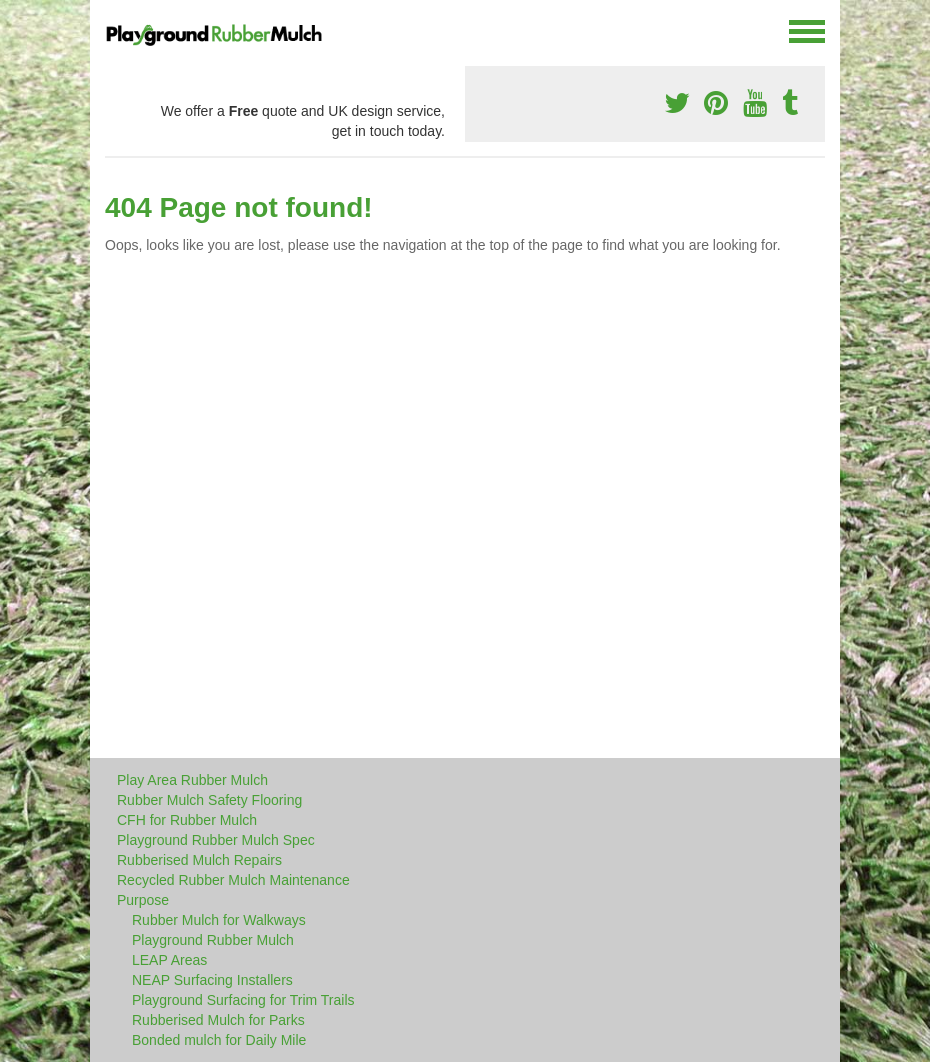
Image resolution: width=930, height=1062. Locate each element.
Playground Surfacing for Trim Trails (243, 1000)
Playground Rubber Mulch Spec (216, 840)
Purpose (143, 900)
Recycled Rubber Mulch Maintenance (233, 880)
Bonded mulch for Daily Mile (219, 1040)
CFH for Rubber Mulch (187, 820)
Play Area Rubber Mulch (192, 780)
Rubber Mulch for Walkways (219, 920)
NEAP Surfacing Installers (212, 980)
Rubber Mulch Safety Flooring (209, 800)
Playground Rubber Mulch (213, 940)
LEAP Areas (169, 960)
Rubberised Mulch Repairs (199, 860)
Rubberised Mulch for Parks (218, 1020)
